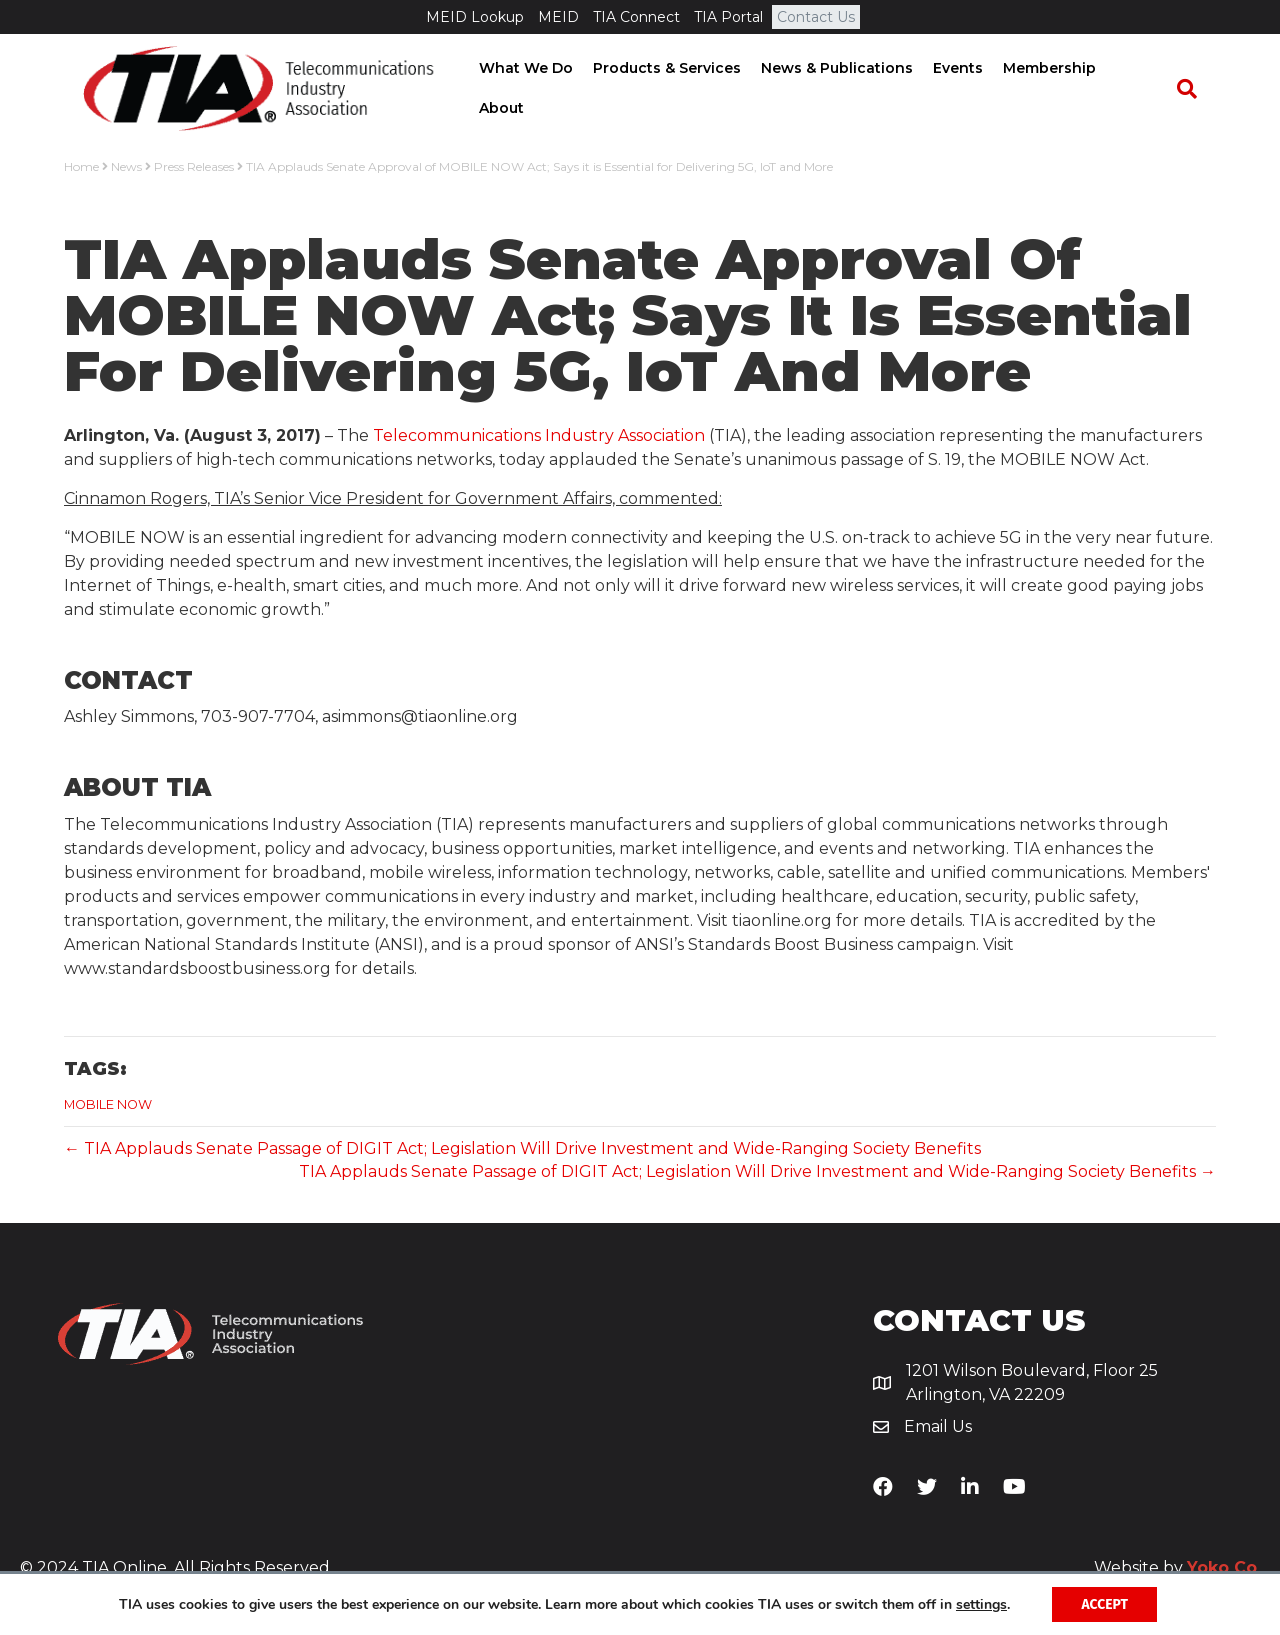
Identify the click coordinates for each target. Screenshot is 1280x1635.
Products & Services (672, 89)
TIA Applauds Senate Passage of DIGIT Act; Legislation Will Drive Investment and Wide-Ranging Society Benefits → (757, 1174)
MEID (558, 17)
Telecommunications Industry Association (539, 438)
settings (980, 1604)
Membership (1054, 89)
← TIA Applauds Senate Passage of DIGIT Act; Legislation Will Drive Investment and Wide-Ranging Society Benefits (522, 1151)
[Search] (1196, 90)
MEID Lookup (475, 17)
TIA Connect (636, 17)
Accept (1104, 1603)
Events (963, 89)
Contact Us (816, 17)
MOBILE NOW (108, 1108)
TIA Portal (728, 17)
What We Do (531, 89)
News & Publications (842, 89)
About (1143, 89)
